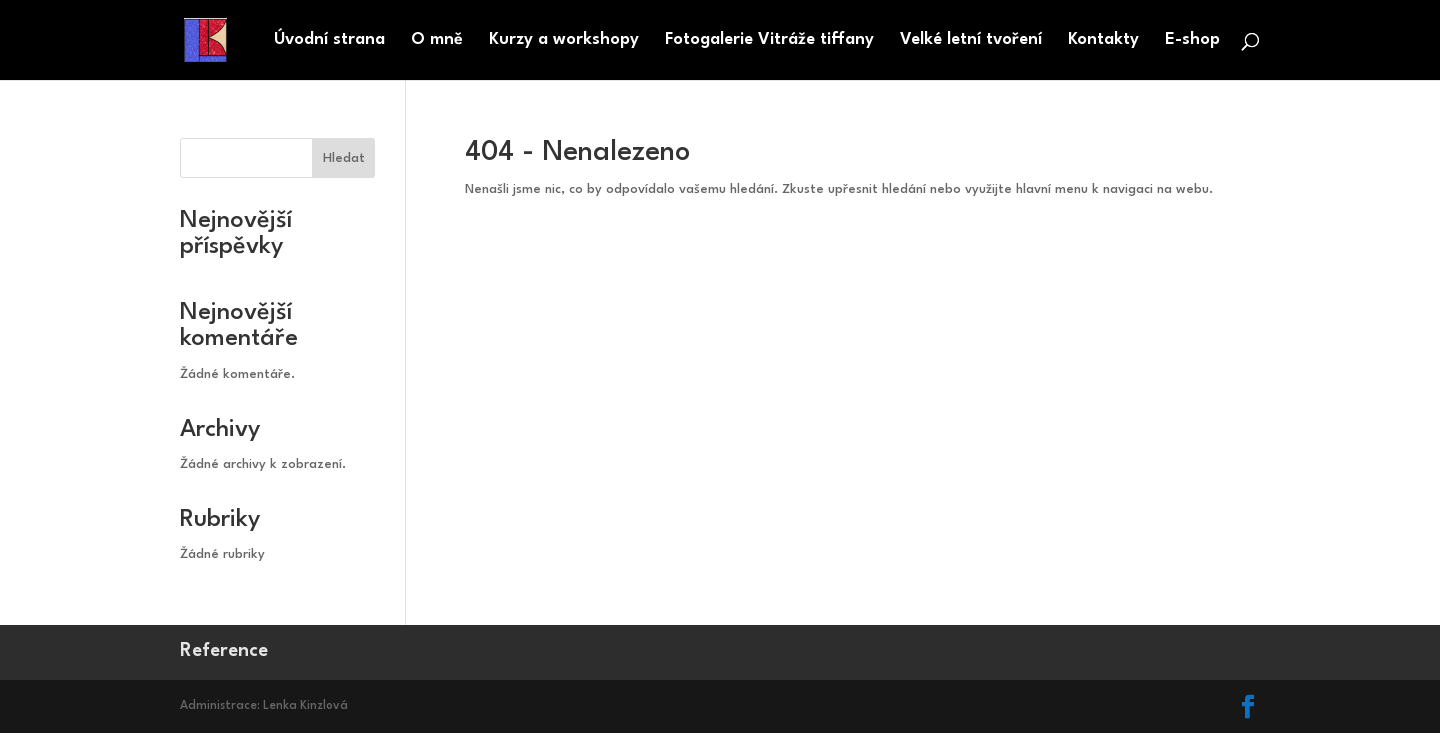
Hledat (344, 158)
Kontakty (1103, 40)
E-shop (1192, 40)
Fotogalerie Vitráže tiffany (769, 40)
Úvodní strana (329, 40)
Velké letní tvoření (971, 40)
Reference (224, 651)
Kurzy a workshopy (564, 40)
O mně (437, 40)
